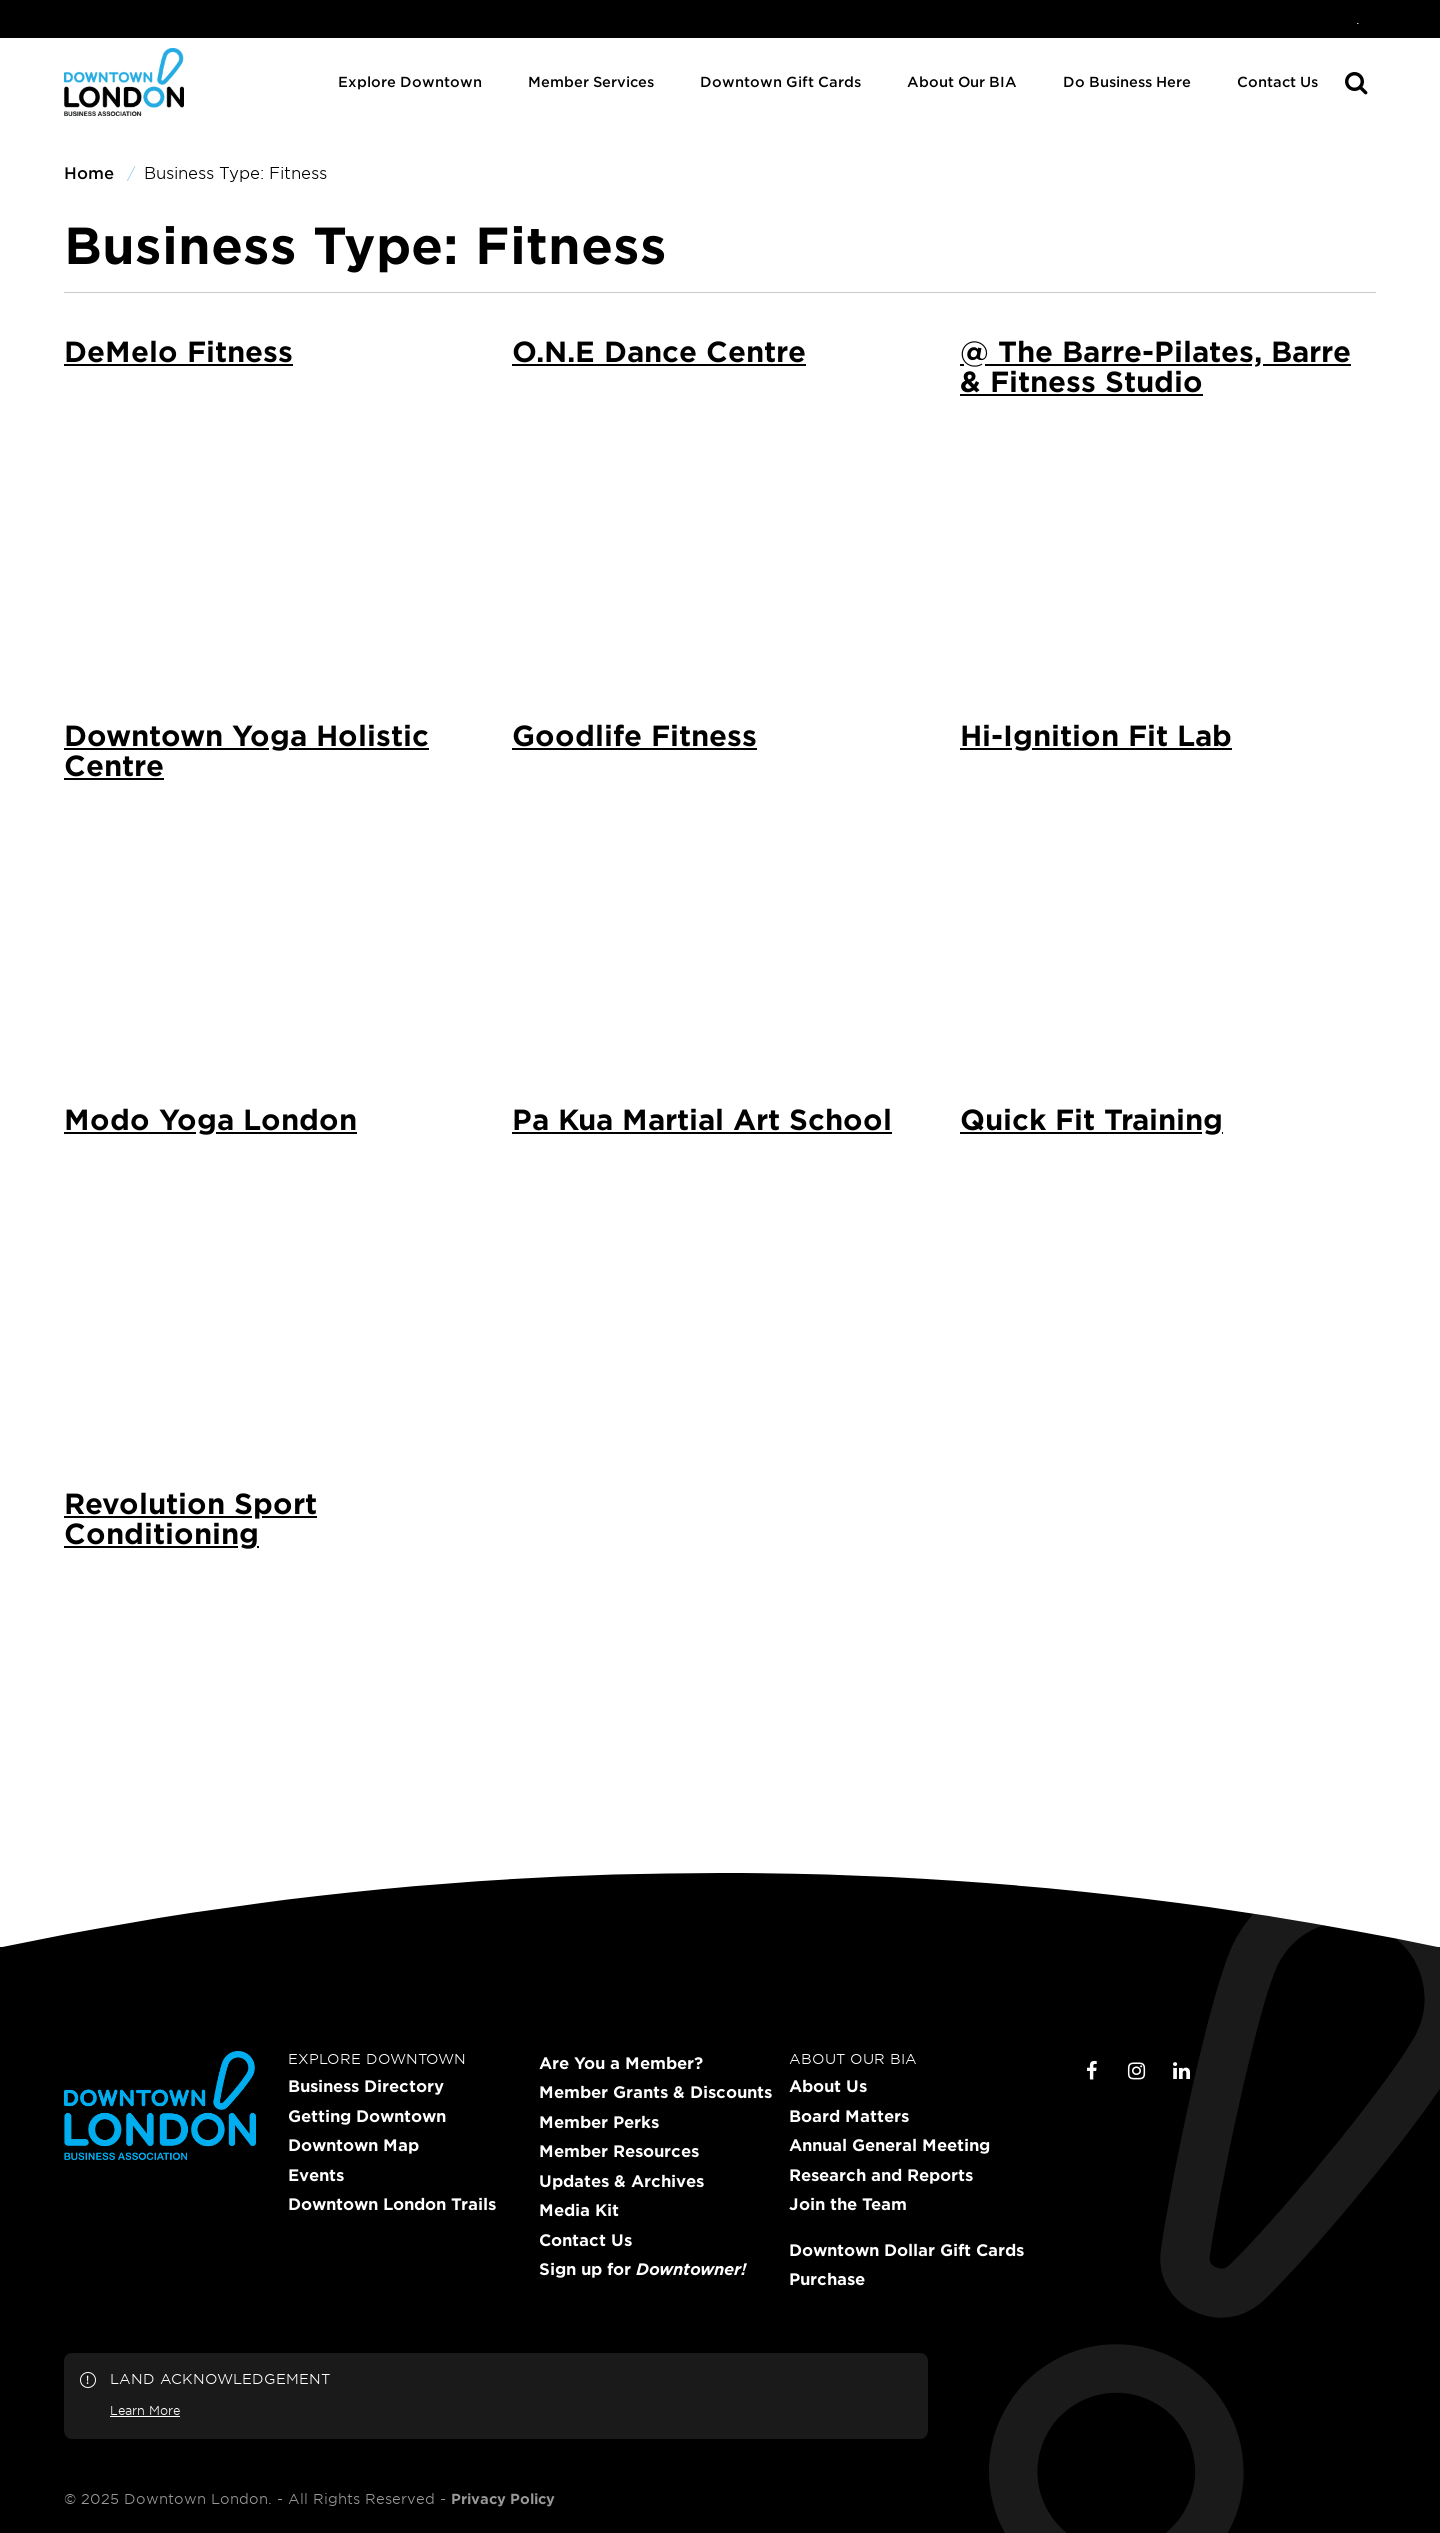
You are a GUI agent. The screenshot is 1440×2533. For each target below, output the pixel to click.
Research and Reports (881, 2175)
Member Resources (619, 2151)
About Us (828, 2086)
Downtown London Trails (392, 2204)
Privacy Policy (503, 2499)
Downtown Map (353, 2145)
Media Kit (579, 2210)
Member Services (591, 81)
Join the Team (848, 2204)
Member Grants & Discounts (655, 2092)
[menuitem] (1358, 19)
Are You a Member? (621, 2063)
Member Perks (599, 2122)
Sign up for (642, 2269)
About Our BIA (962, 81)
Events (316, 2175)
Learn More (145, 2410)
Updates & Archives (621, 2181)
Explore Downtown (410, 81)
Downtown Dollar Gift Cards (906, 2250)
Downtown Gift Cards (780, 81)
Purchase (827, 2279)
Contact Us (1277, 81)
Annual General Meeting (889, 2145)
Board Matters (849, 2116)
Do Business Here (1127, 81)
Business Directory (366, 2086)
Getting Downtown (367, 2116)
